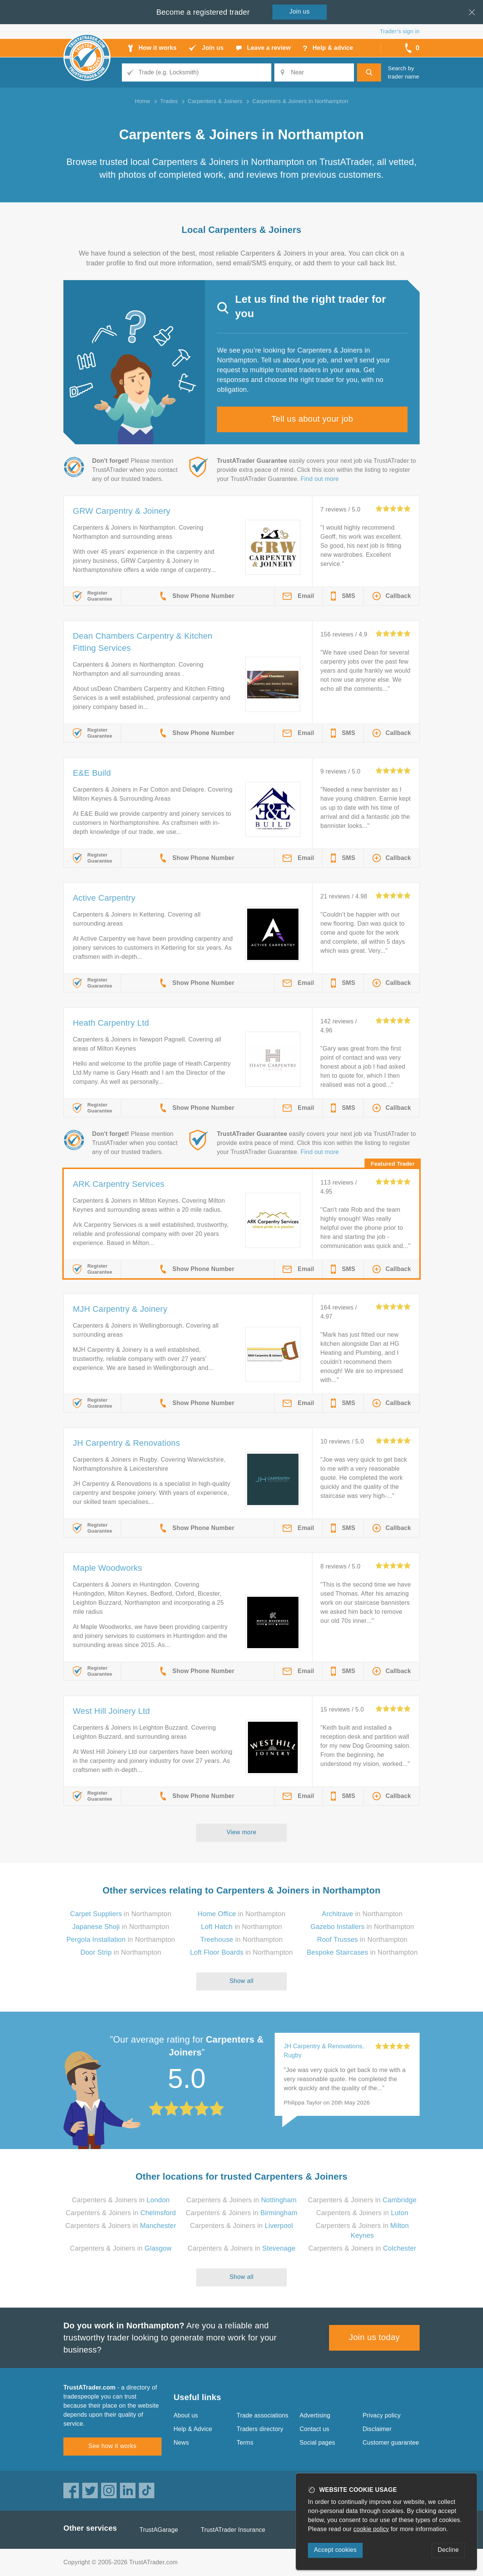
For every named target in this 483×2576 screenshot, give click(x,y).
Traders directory (260, 2429)
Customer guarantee (391, 2442)
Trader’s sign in (400, 31)
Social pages (317, 2442)
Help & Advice (193, 2429)
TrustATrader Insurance (233, 2530)
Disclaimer (377, 2429)
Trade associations (262, 2415)
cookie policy (371, 2529)
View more (242, 1832)
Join (299, 11)
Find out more (320, 479)
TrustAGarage (159, 2530)
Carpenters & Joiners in (120, 2200)
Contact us (314, 2429)
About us (186, 2415)
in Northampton (120, 1914)
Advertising (315, 2415)
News (181, 2442)
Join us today (374, 2337)
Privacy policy (382, 2415)
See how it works (112, 2446)
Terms (245, 2442)
